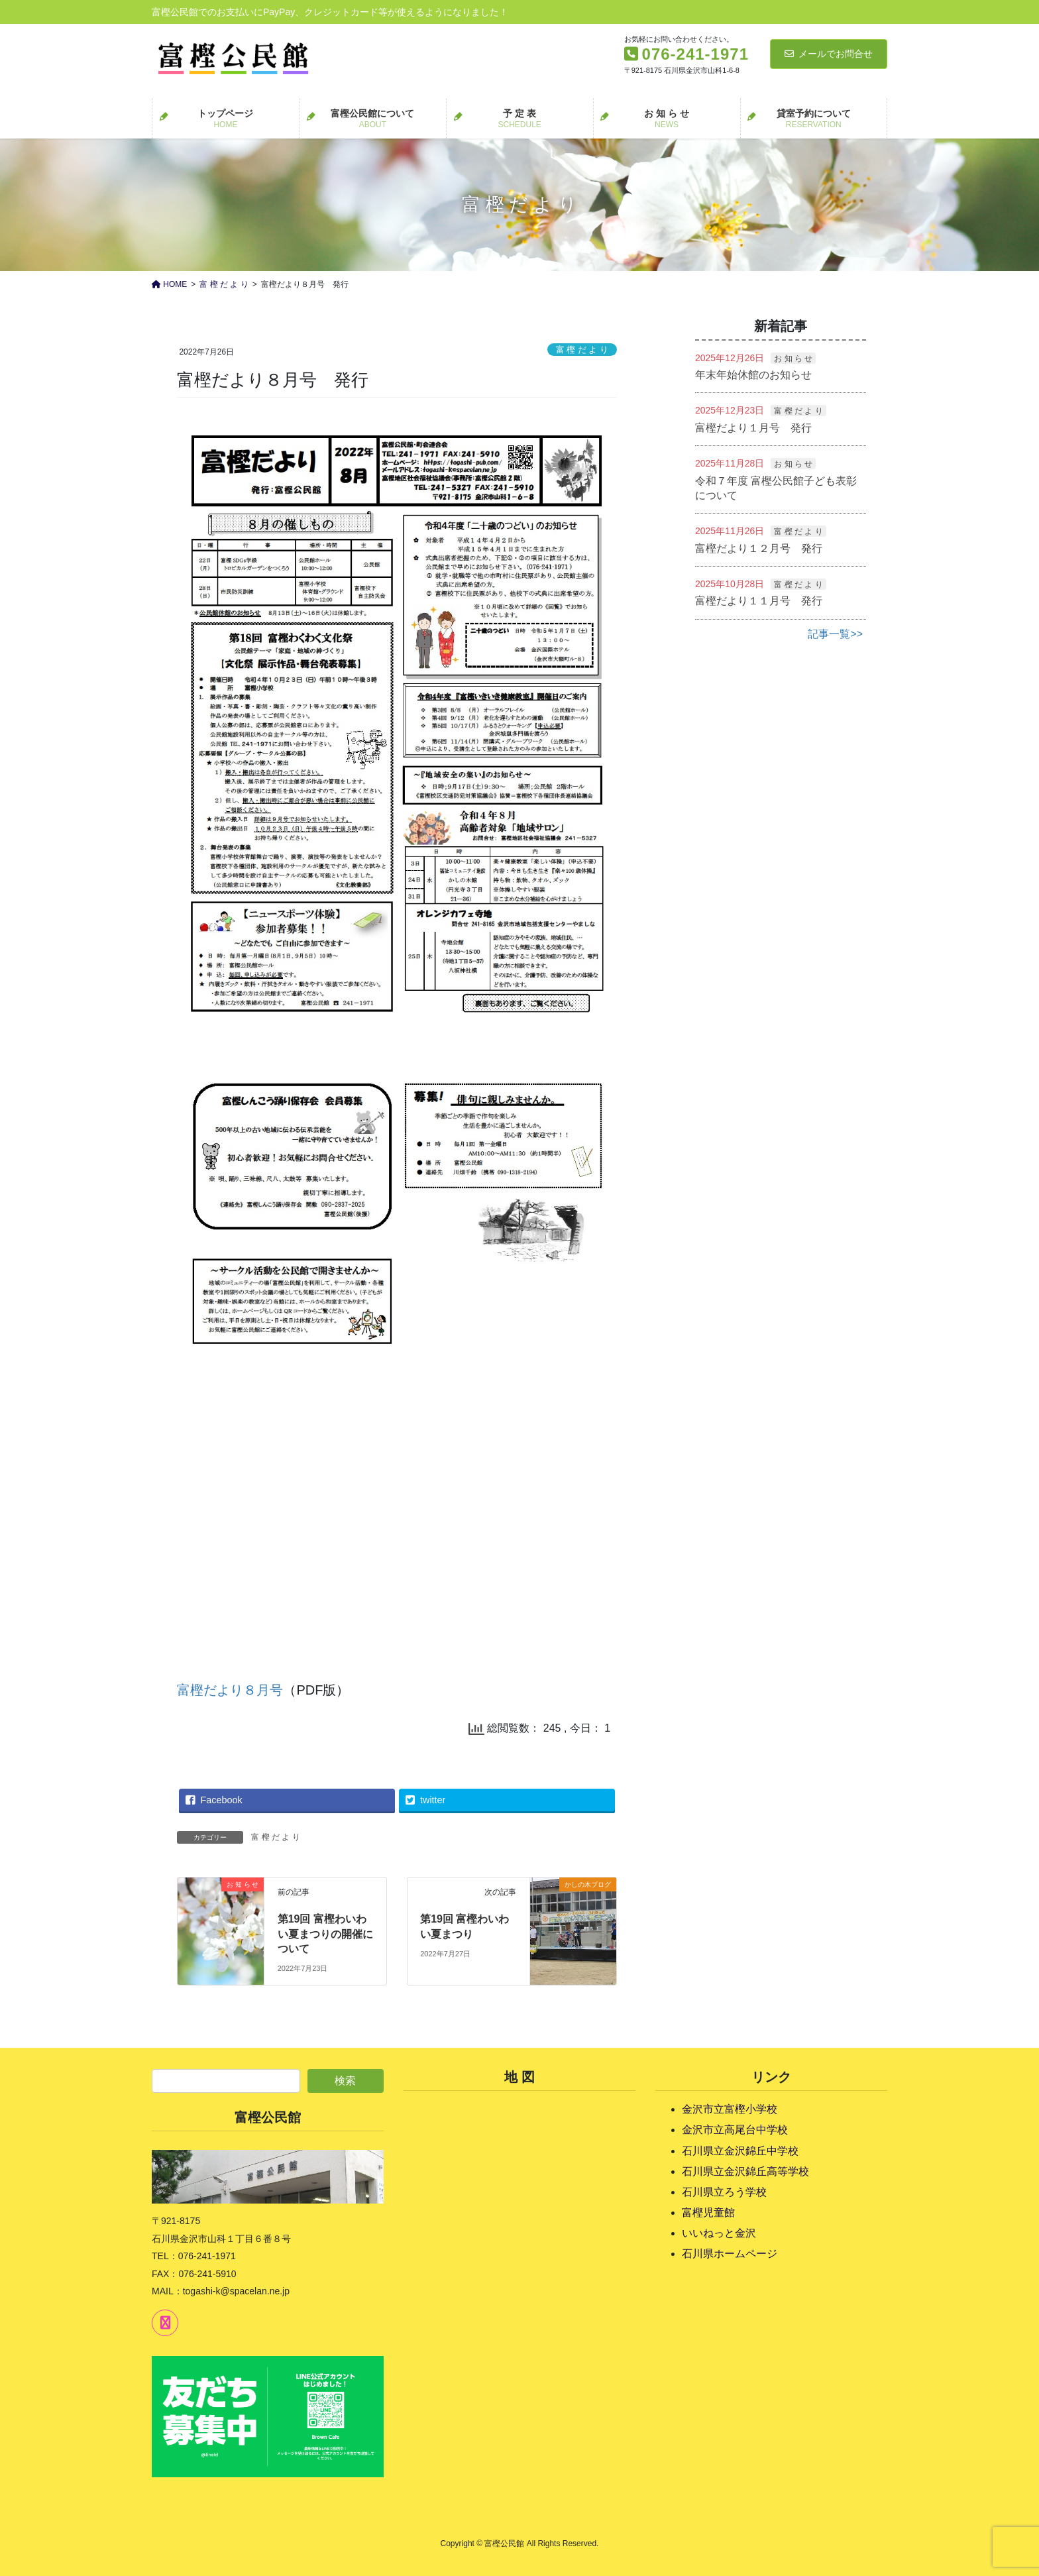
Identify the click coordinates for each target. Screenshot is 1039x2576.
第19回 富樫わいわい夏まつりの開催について (325, 1933)
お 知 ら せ (793, 358)
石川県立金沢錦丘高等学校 (745, 2171)
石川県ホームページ (729, 2253)
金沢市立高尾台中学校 (735, 2129)
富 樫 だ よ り (582, 350)
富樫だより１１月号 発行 (758, 600)
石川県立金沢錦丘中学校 (740, 2150)
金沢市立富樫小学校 (729, 2109)
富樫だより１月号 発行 (753, 427)
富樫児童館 (708, 2212)
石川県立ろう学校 (724, 2192)
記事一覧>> (835, 634)
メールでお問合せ (829, 53)
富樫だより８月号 (230, 1690)
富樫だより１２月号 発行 (758, 548)
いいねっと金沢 (719, 2233)
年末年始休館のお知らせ (753, 374)
